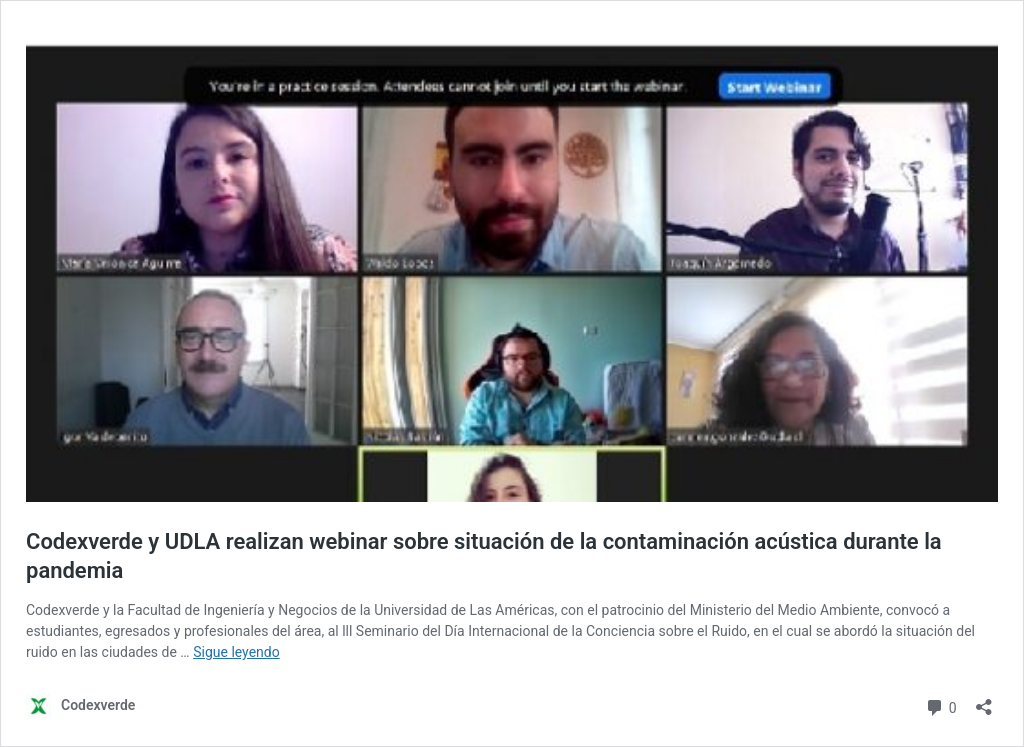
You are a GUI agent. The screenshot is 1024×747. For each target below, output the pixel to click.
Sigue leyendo (236, 652)
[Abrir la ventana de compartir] (984, 700)
